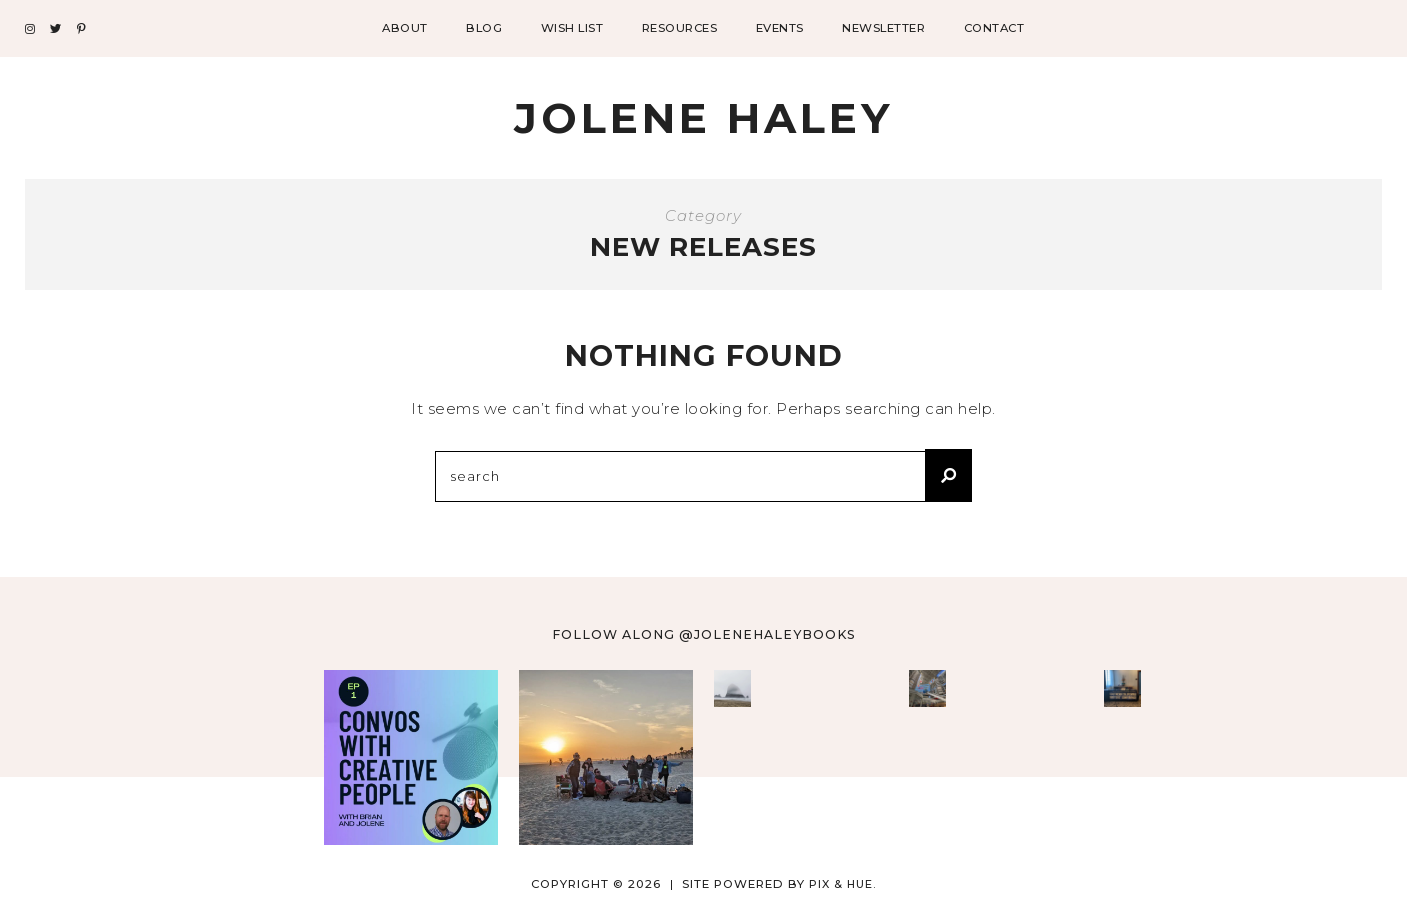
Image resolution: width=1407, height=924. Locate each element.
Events (780, 28)
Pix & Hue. (842, 884)
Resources (680, 28)
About (405, 28)
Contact (994, 28)
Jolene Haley (703, 118)
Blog (484, 28)
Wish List (572, 28)
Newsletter (883, 28)
